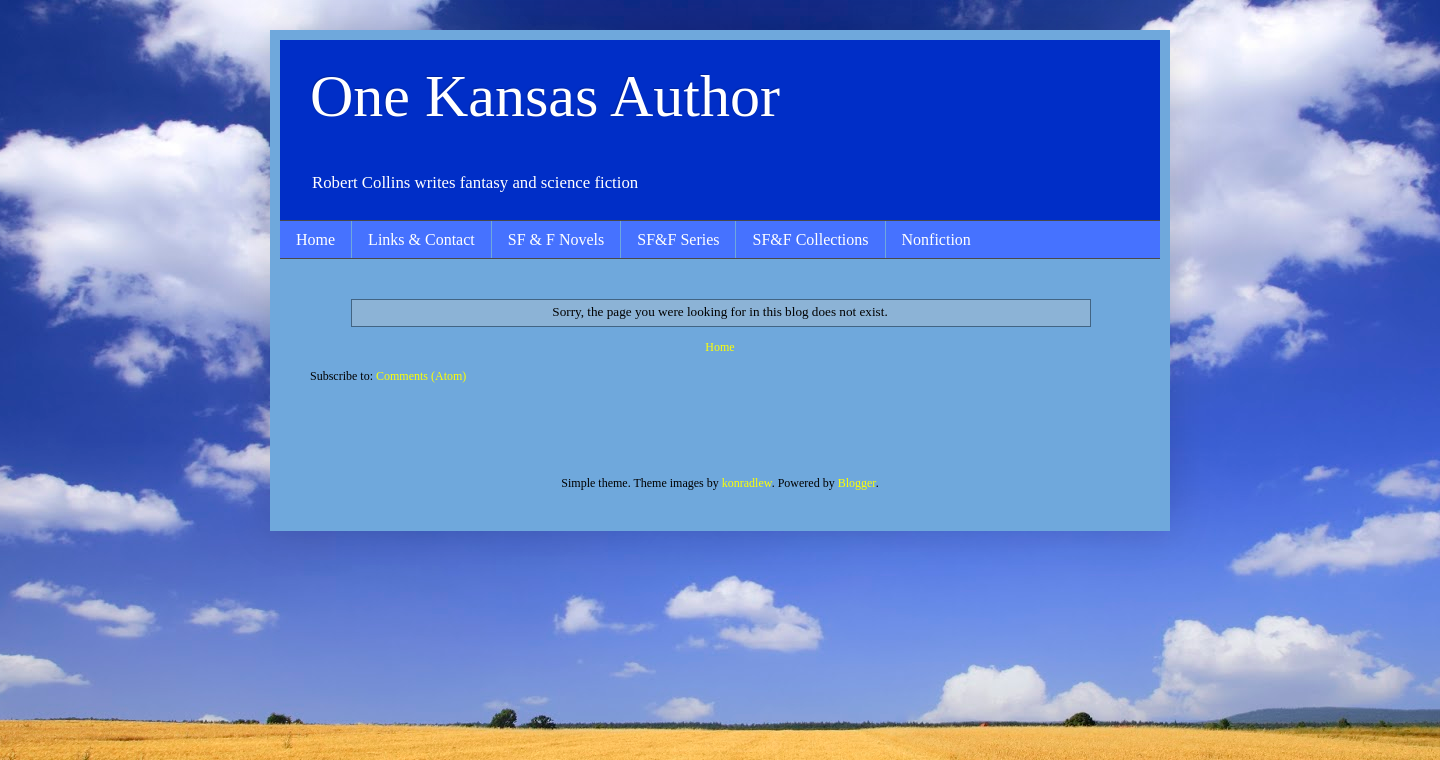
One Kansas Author (545, 96)
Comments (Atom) (421, 376)
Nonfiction (936, 239)
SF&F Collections (810, 239)
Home (315, 239)
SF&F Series (678, 239)
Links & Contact (421, 239)
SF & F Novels (556, 239)
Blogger (857, 483)
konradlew (747, 483)
